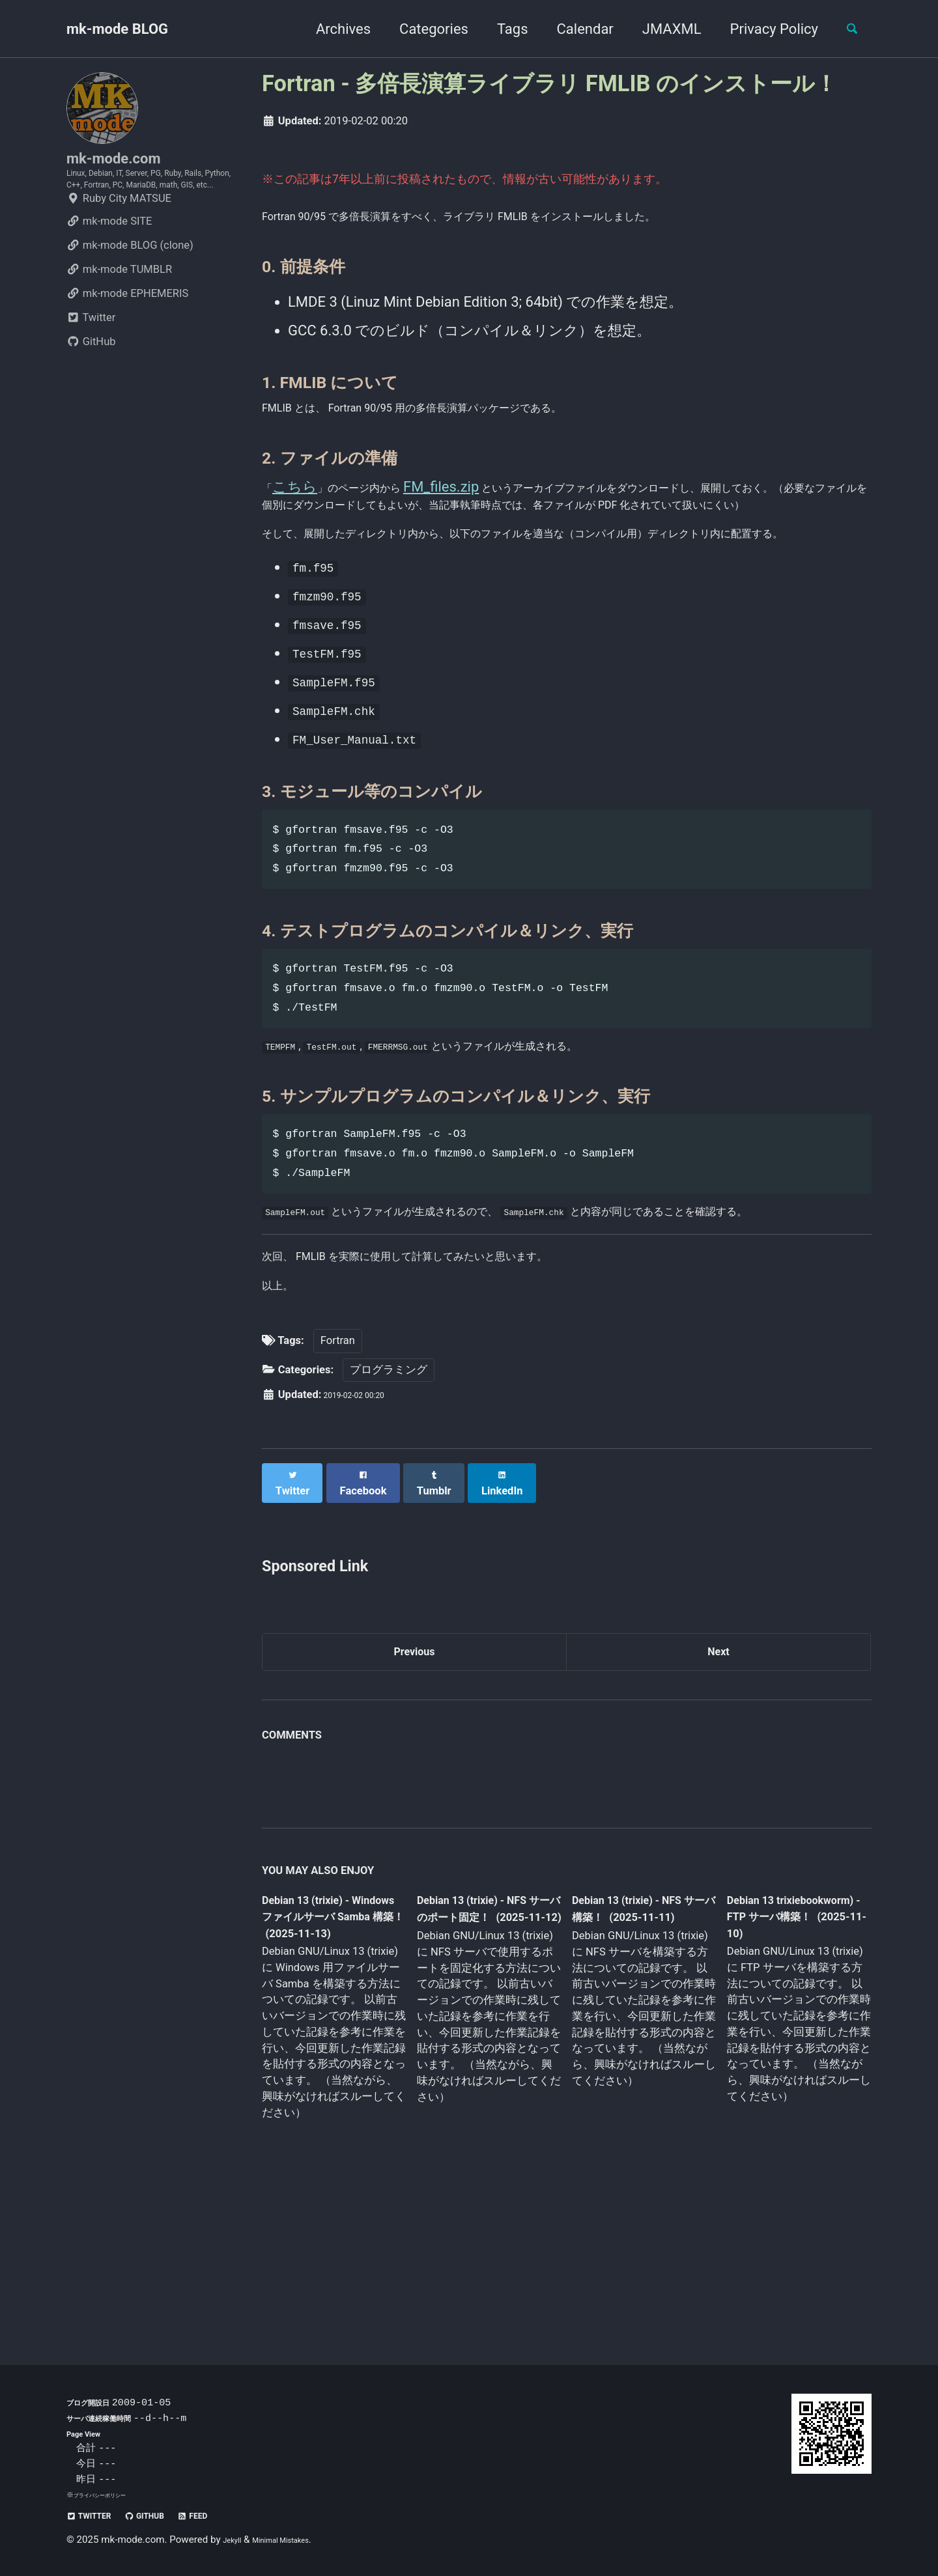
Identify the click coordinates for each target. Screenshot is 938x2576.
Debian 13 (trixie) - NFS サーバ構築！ (632, 2044)
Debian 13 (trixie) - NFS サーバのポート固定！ (484, 2053)
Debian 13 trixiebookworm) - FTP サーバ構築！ (785, 2052)
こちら (298, 498)
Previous (414, 1781)
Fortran (337, 1476)
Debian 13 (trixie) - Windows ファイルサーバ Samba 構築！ (330, 2053)
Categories (422, 29)
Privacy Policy (762, 29)
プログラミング (388, 1504)
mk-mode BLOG (117, 29)
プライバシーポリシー (109, 2494)
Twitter (90, 362)
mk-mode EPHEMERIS (127, 338)
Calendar (573, 29)
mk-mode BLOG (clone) (129, 290)
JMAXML (660, 29)
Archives (331, 29)
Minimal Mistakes (298, 2539)
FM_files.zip (480, 498)
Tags (501, 29)
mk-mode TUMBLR (119, 314)
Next (718, 1781)
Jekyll (235, 2539)
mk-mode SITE (109, 266)
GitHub (91, 386)
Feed (229, 2515)
